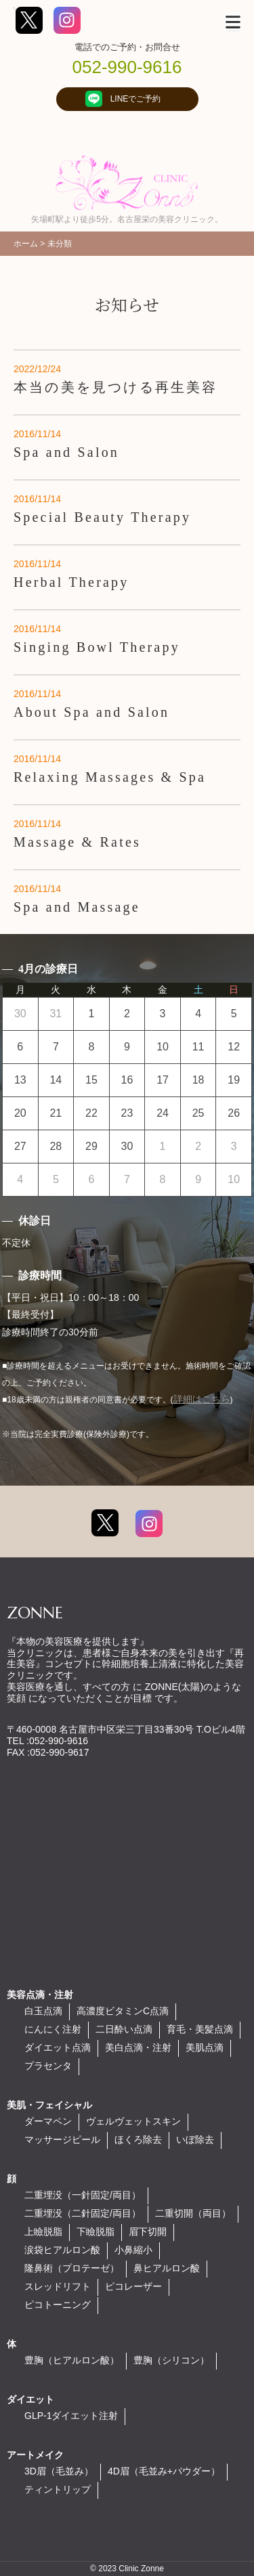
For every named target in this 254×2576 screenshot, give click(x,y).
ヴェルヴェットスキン (133, 2121)
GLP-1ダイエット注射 (71, 2415)
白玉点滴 (43, 2010)
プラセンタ (48, 2065)
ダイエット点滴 (57, 2047)
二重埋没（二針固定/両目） (82, 2213)
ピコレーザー (133, 2286)
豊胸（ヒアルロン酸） (71, 2360)
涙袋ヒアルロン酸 (62, 2249)
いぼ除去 (195, 2139)
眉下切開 (148, 2231)
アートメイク (35, 2454)
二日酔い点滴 (124, 2029)
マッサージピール (62, 2139)
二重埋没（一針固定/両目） (82, 2195)
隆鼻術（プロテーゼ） (71, 2268)
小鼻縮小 (133, 2249)
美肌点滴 (205, 2047)
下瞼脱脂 (95, 2231)
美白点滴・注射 (138, 2047)
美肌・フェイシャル (49, 2105)
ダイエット (30, 2399)
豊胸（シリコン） (171, 2360)
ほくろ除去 (138, 2139)
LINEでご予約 (127, 99)
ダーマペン (48, 2121)
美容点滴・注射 (40, 1994)
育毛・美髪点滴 (200, 2029)
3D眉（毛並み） (58, 2471)
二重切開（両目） (193, 2213)
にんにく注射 (52, 2029)
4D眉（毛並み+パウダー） (164, 2471)
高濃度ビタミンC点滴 (123, 2010)
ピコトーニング (57, 2304)
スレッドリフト (57, 2286)
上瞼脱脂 (43, 2231)
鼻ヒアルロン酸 (166, 2268)
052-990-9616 (127, 67)
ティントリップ (57, 2489)
